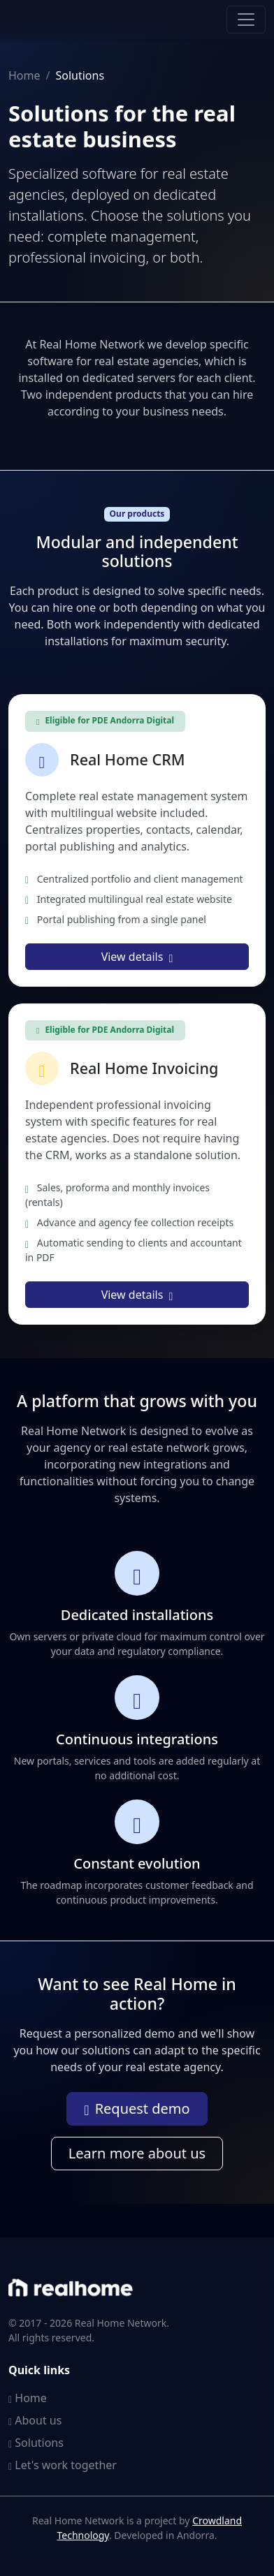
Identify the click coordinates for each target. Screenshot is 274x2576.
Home (24, 75)
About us (35, 2420)
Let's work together (62, 2465)
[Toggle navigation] (246, 20)
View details (137, 956)
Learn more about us (137, 2153)
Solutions (36, 2442)
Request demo (136, 2108)
